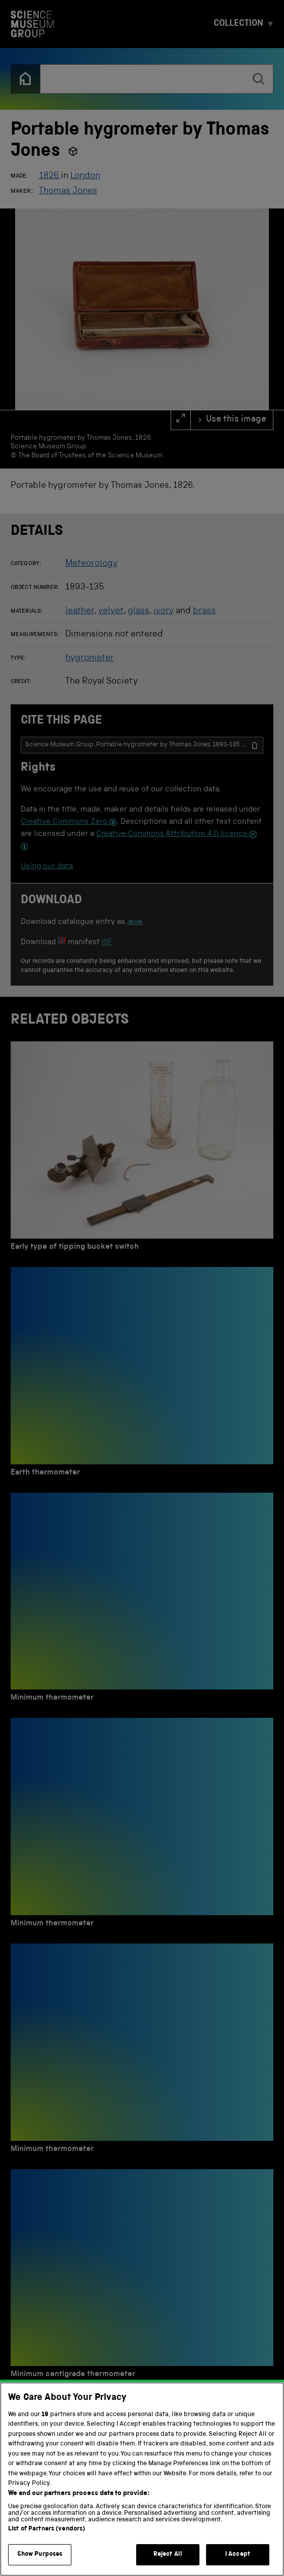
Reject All (167, 2554)
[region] (142, 2479)
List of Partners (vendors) (46, 2529)
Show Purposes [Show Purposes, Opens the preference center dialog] (40, 2554)
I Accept (237, 2554)
